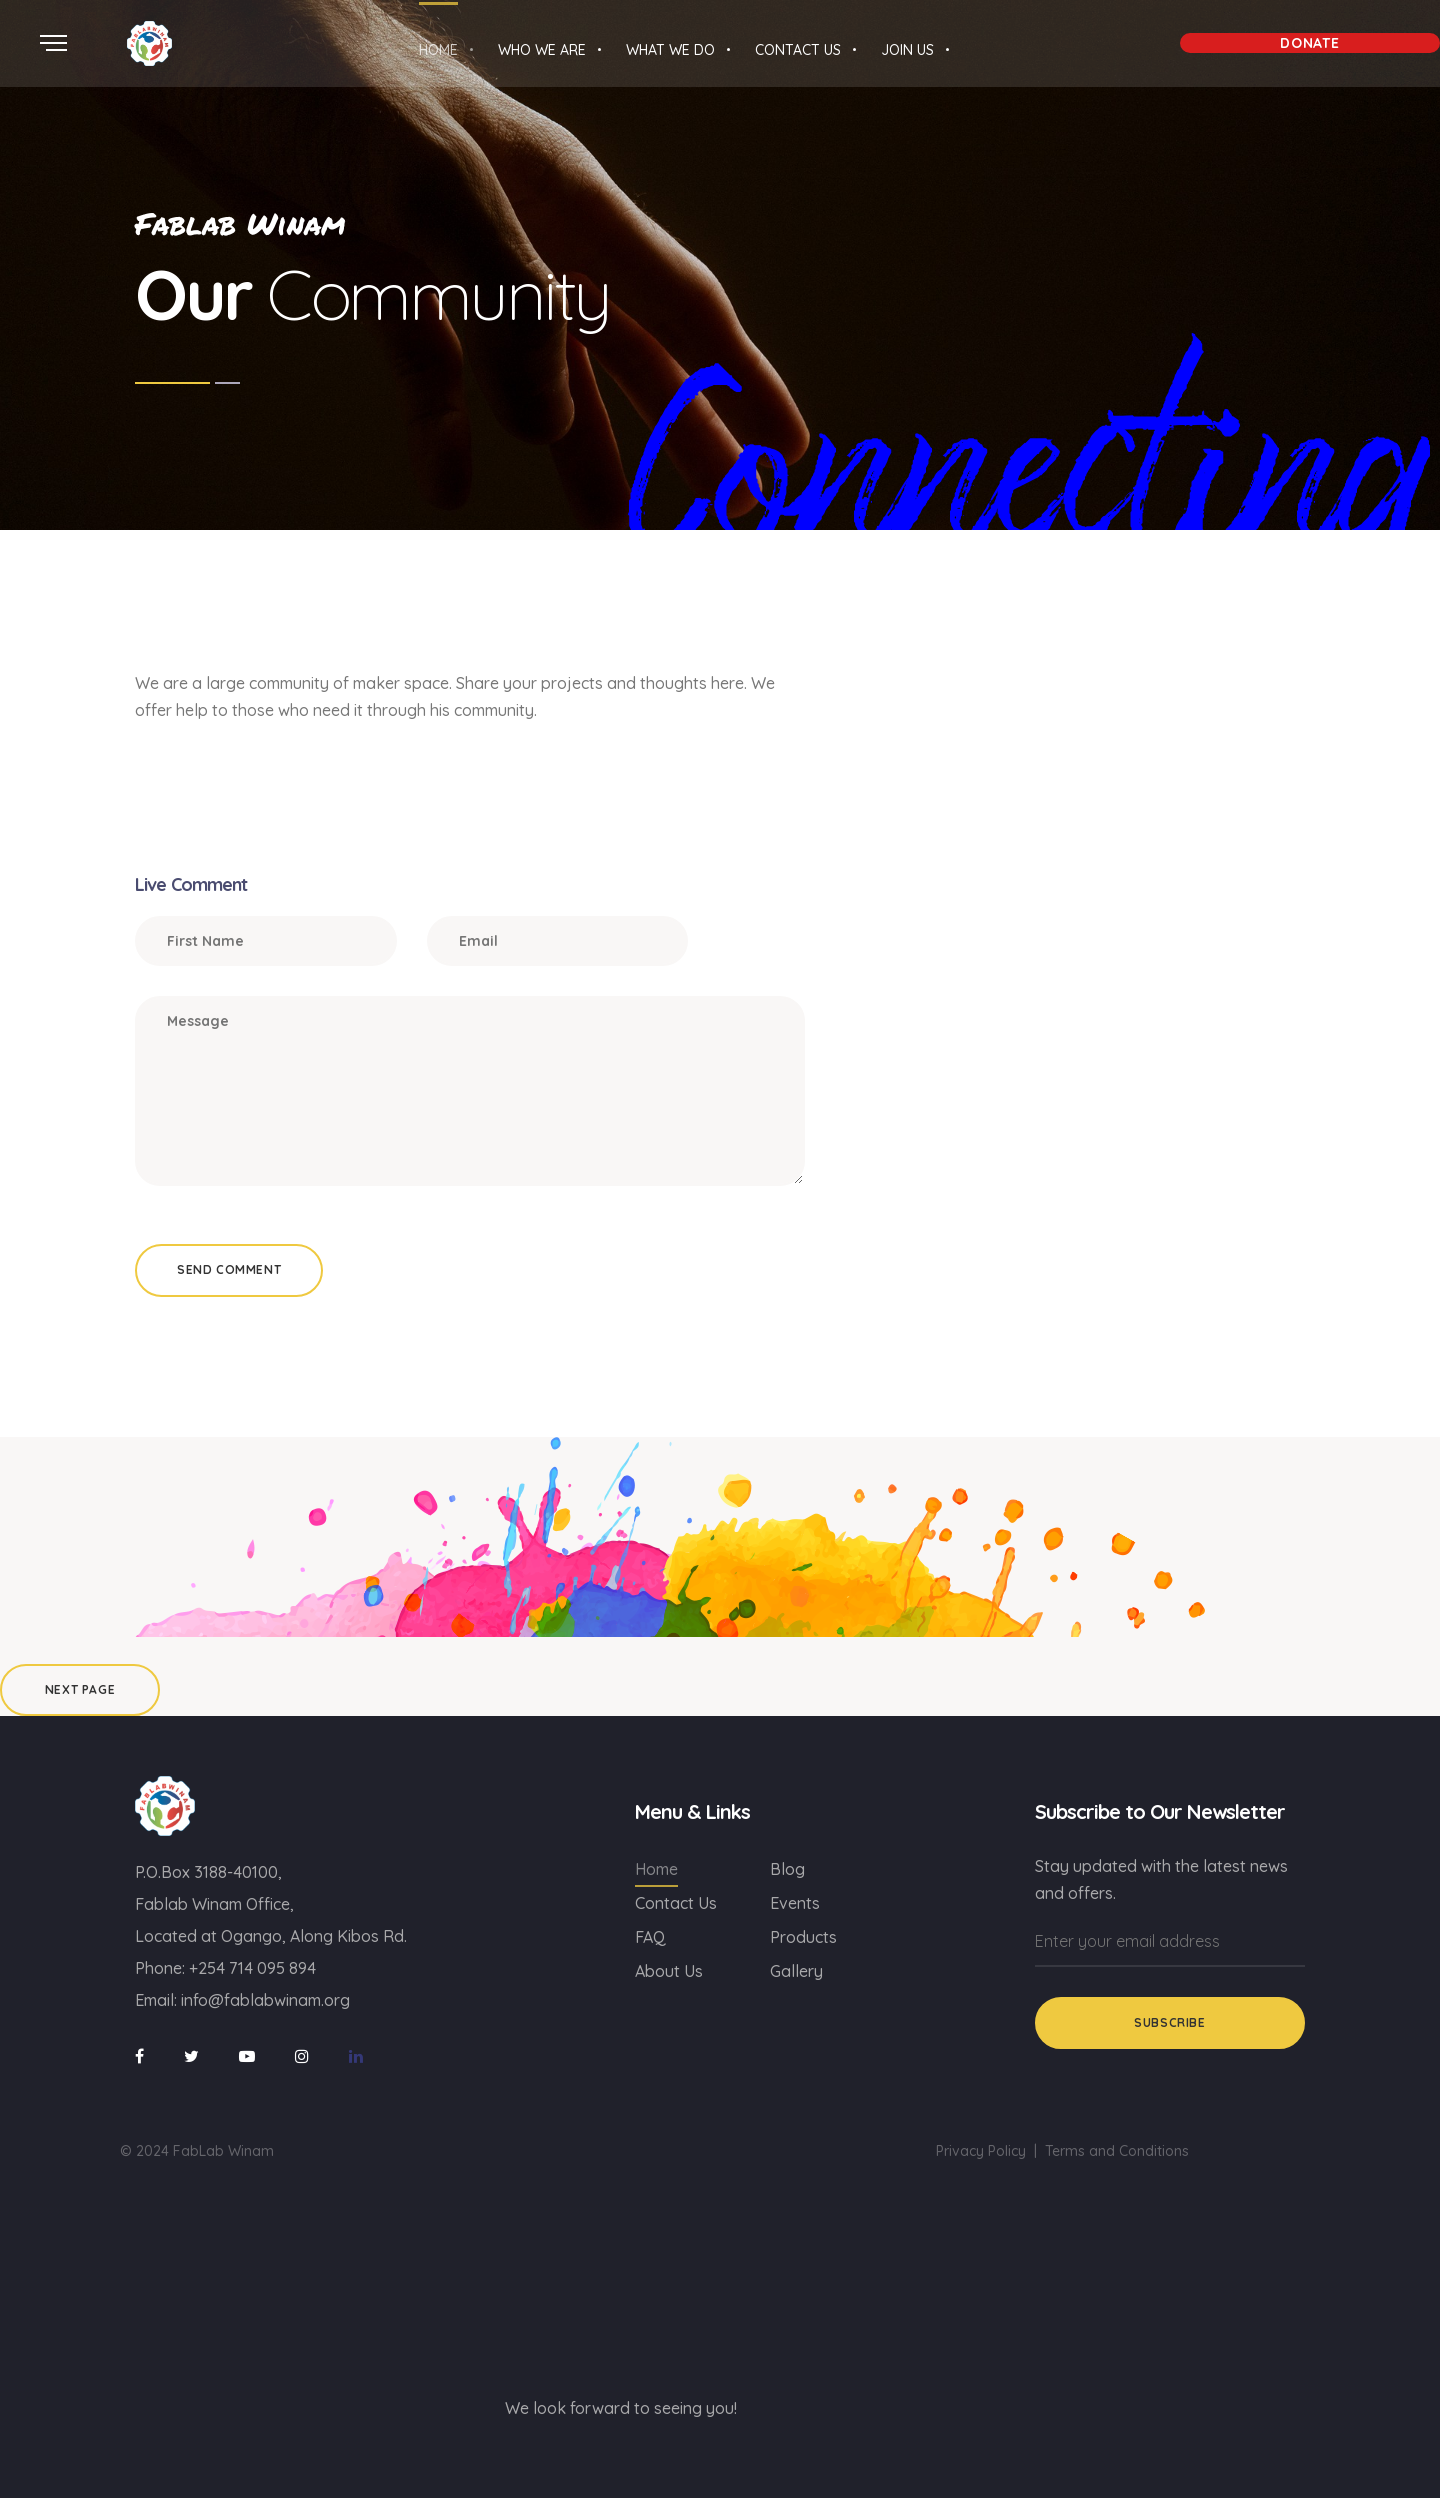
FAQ (650, 1937)
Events (795, 1903)
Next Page (80, 1689)
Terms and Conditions (1117, 2151)
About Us (669, 1971)
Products (803, 1937)
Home (656, 1869)
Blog (787, 1869)
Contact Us (676, 1903)
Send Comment (229, 1269)
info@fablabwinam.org (265, 2000)
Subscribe (1169, 2022)
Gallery (796, 1971)
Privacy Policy (981, 2151)
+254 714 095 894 (252, 1968)
